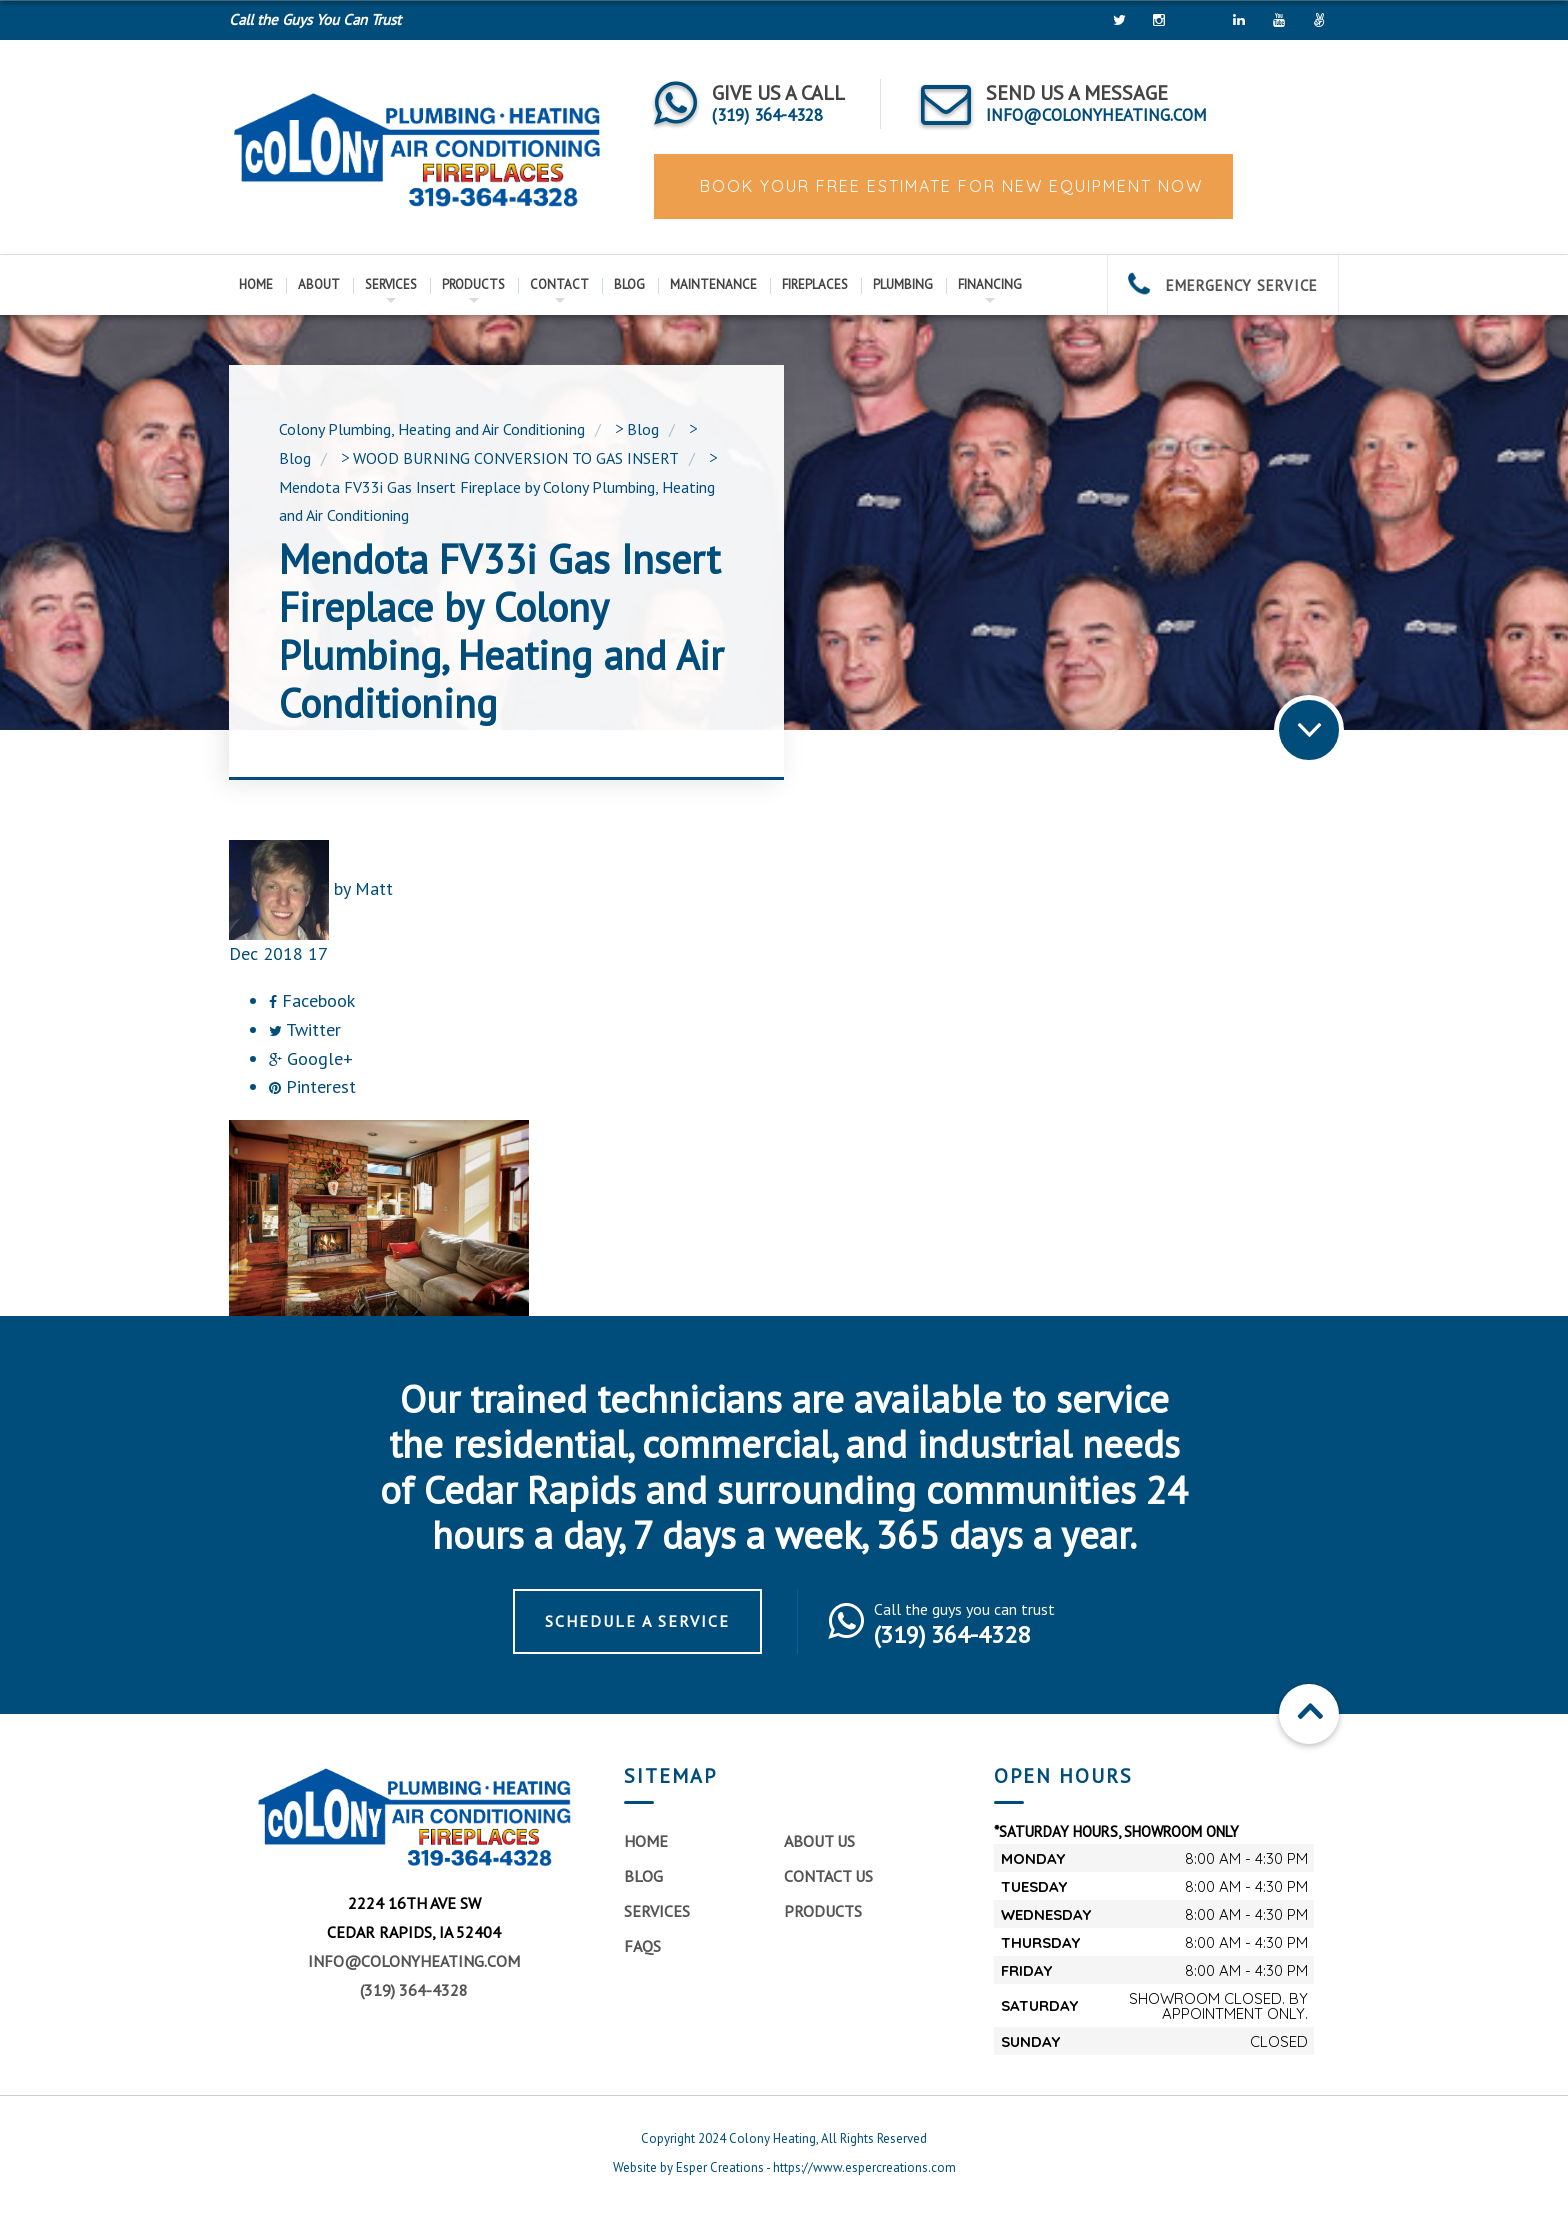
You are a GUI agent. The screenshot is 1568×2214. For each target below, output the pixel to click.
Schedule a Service (637, 1621)
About (319, 284)
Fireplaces (815, 284)
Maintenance (713, 284)
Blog (629, 284)
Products (473, 284)
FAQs (642, 1946)
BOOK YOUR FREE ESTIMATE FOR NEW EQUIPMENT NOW (948, 186)
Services (391, 284)
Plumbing (903, 284)
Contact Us (828, 1876)
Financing (990, 284)
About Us (819, 1841)
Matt (374, 888)
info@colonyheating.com (414, 1961)
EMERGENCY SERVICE (1223, 285)
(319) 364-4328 (414, 1990)
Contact (559, 284)
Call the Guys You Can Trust (315, 19)
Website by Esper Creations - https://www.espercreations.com (784, 2167)
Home (256, 284)
